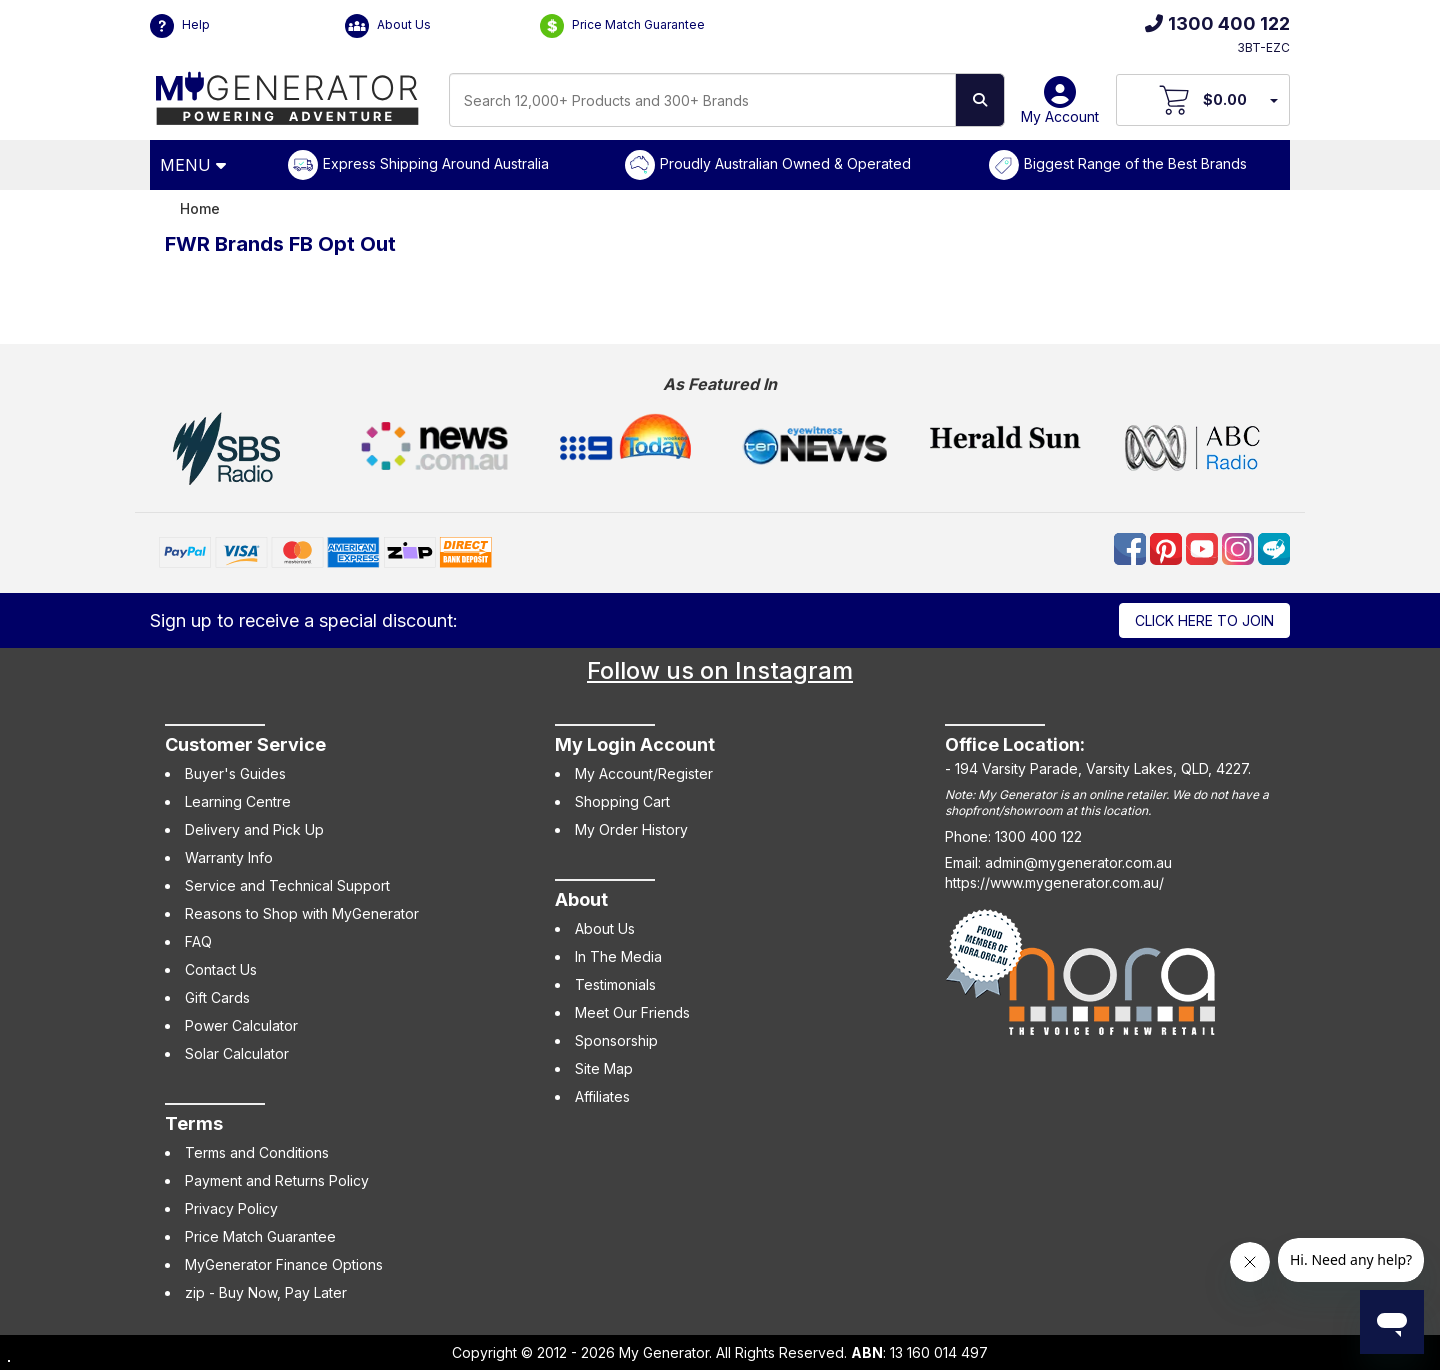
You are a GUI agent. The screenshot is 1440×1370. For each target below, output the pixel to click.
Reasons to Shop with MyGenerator (302, 913)
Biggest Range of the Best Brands (1135, 163)
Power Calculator (241, 1025)
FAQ (198, 941)
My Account (1060, 107)
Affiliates (602, 1096)
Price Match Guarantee (622, 26)
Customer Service (245, 744)
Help (180, 26)
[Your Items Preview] (1273, 100)
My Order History (631, 829)
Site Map (604, 1068)
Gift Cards (217, 997)
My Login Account (635, 744)
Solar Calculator (237, 1053)
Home (200, 208)
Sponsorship (616, 1040)
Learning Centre (238, 801)
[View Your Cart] (1203, 100)
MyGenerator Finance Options (284, 1264)
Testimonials (615, 984)
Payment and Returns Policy (277, 1180)
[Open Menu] (196, 165)
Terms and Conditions (257, 1152)
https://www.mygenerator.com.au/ (1054, 882)
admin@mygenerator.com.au (1078, 862)
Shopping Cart (622, 801)
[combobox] (702, 100)
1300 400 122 (1217, 23)
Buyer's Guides (235, 773)
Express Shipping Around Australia (436, 163)
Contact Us (221, 969)
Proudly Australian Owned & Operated (785, 163)
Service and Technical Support (287, 885)
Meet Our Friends (632, 1012)
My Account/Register (644, 773)
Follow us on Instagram (720, 670)
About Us (388, 26)
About (581, 899)
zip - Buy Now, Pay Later (266, 1292)
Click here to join (1204, 620)
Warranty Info (229, 857)
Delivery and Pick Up (254, 829)
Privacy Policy (231, 1208)
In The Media (618, 956)
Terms (194, 1123)
